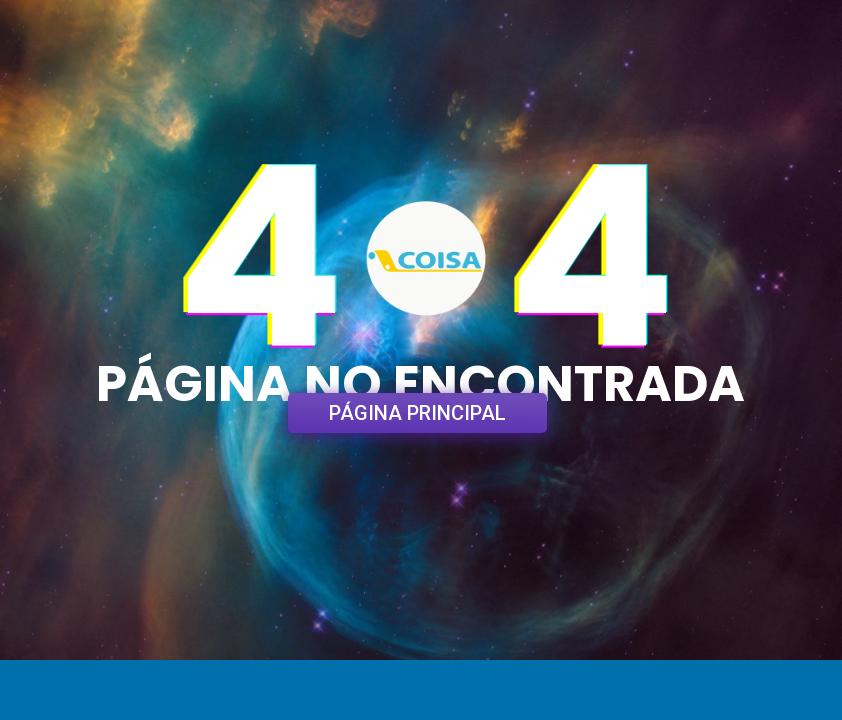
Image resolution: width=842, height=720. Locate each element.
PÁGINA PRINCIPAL (417, 413)
